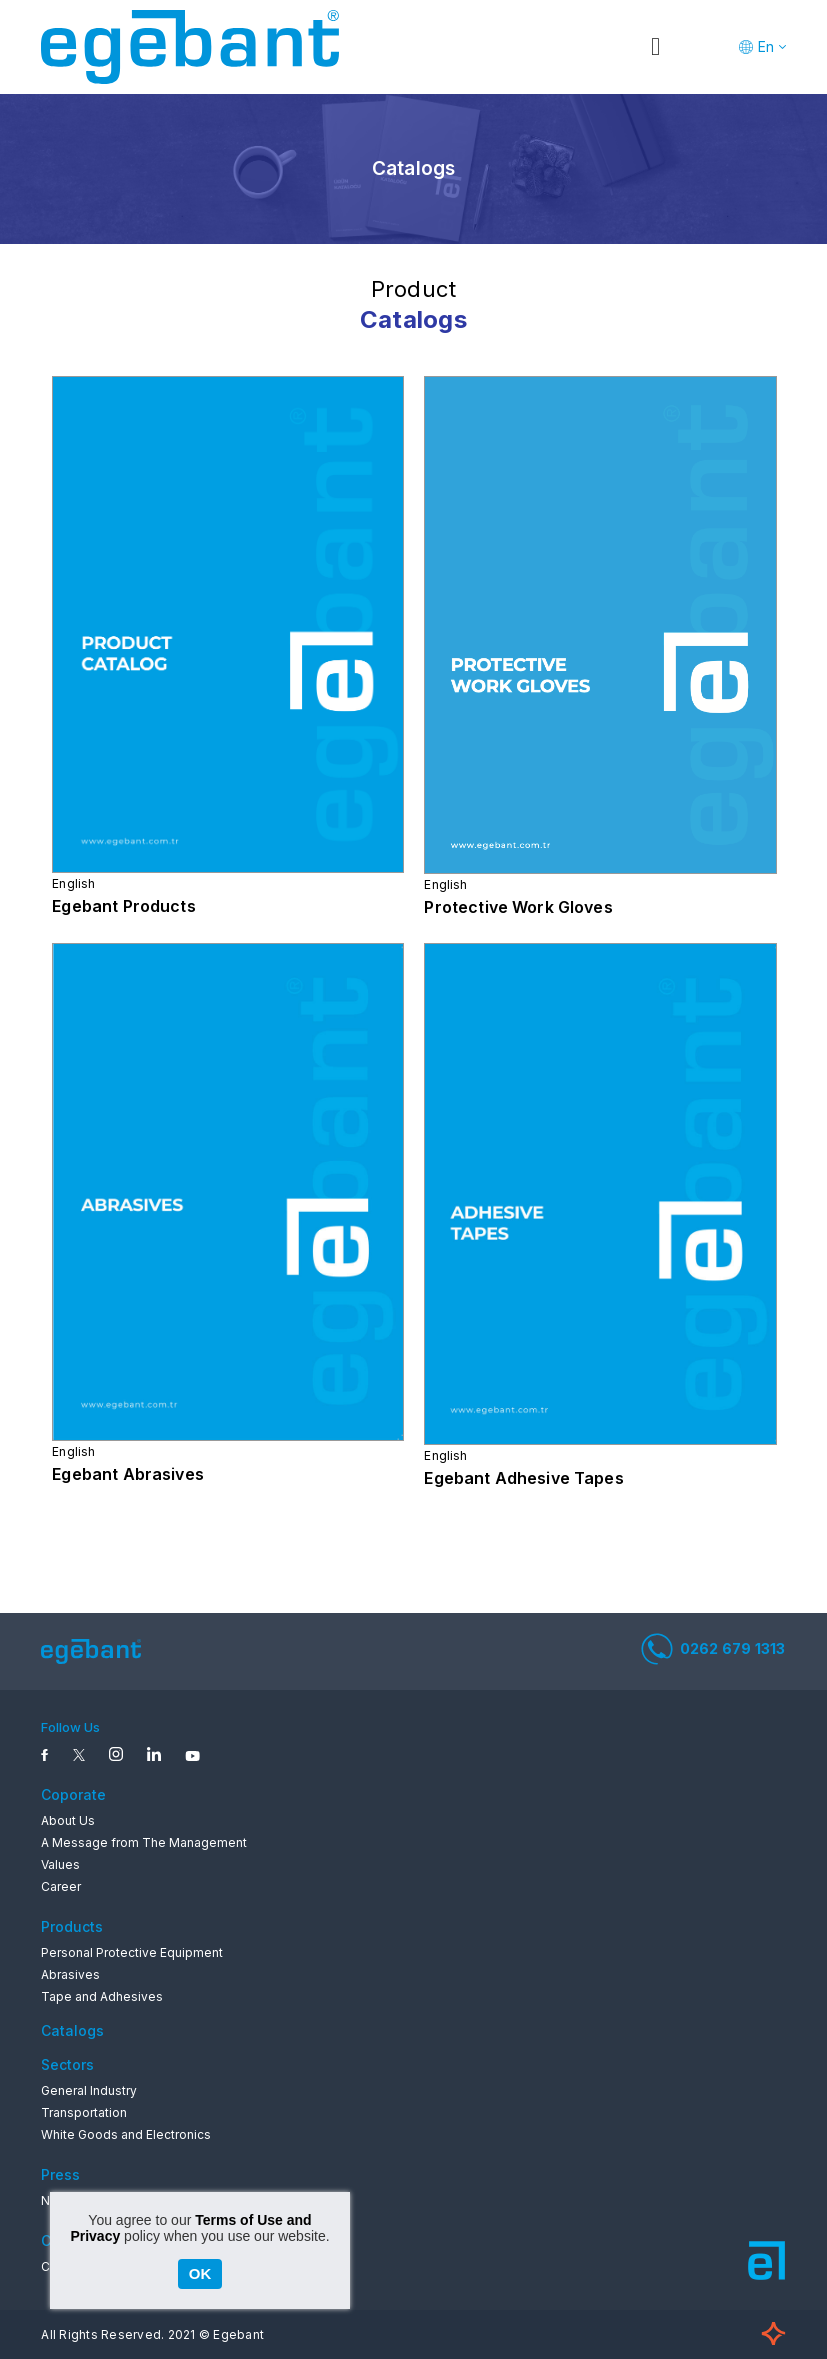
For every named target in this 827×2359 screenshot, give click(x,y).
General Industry (89, 2090)
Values (60, 1864)
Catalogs (72, 2030)
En (766, 46)
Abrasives (70, 1974)
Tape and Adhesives (102, 1996)
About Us (68, 1820)
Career (61, 1886)
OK (200, 2273)
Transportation (84, 2112)
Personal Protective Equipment (132, 1952)
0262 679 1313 (713, 1649)
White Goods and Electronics (126, 2134)
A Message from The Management (144, 1842)
